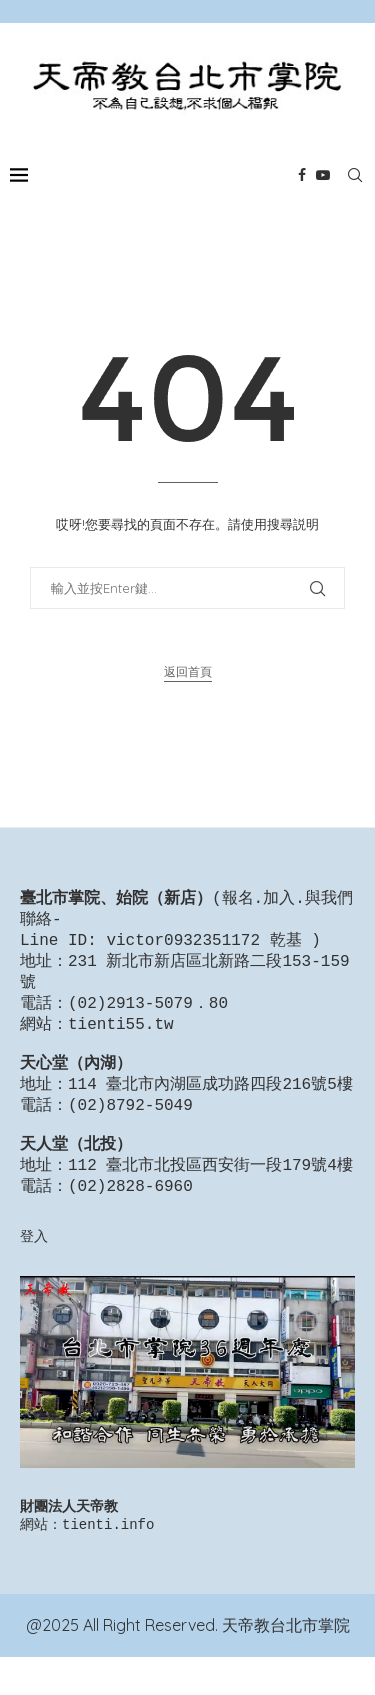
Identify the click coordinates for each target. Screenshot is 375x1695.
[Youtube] (323, 175)
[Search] (355, 175)
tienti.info (108, 1561)
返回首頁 (188, 671)
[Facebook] (302, 175)
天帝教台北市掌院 (286, 1663)
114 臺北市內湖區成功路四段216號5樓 (210, 1105)
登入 (34, 1270)
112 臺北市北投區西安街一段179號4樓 (210, 1196)
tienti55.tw (121, 1037)
